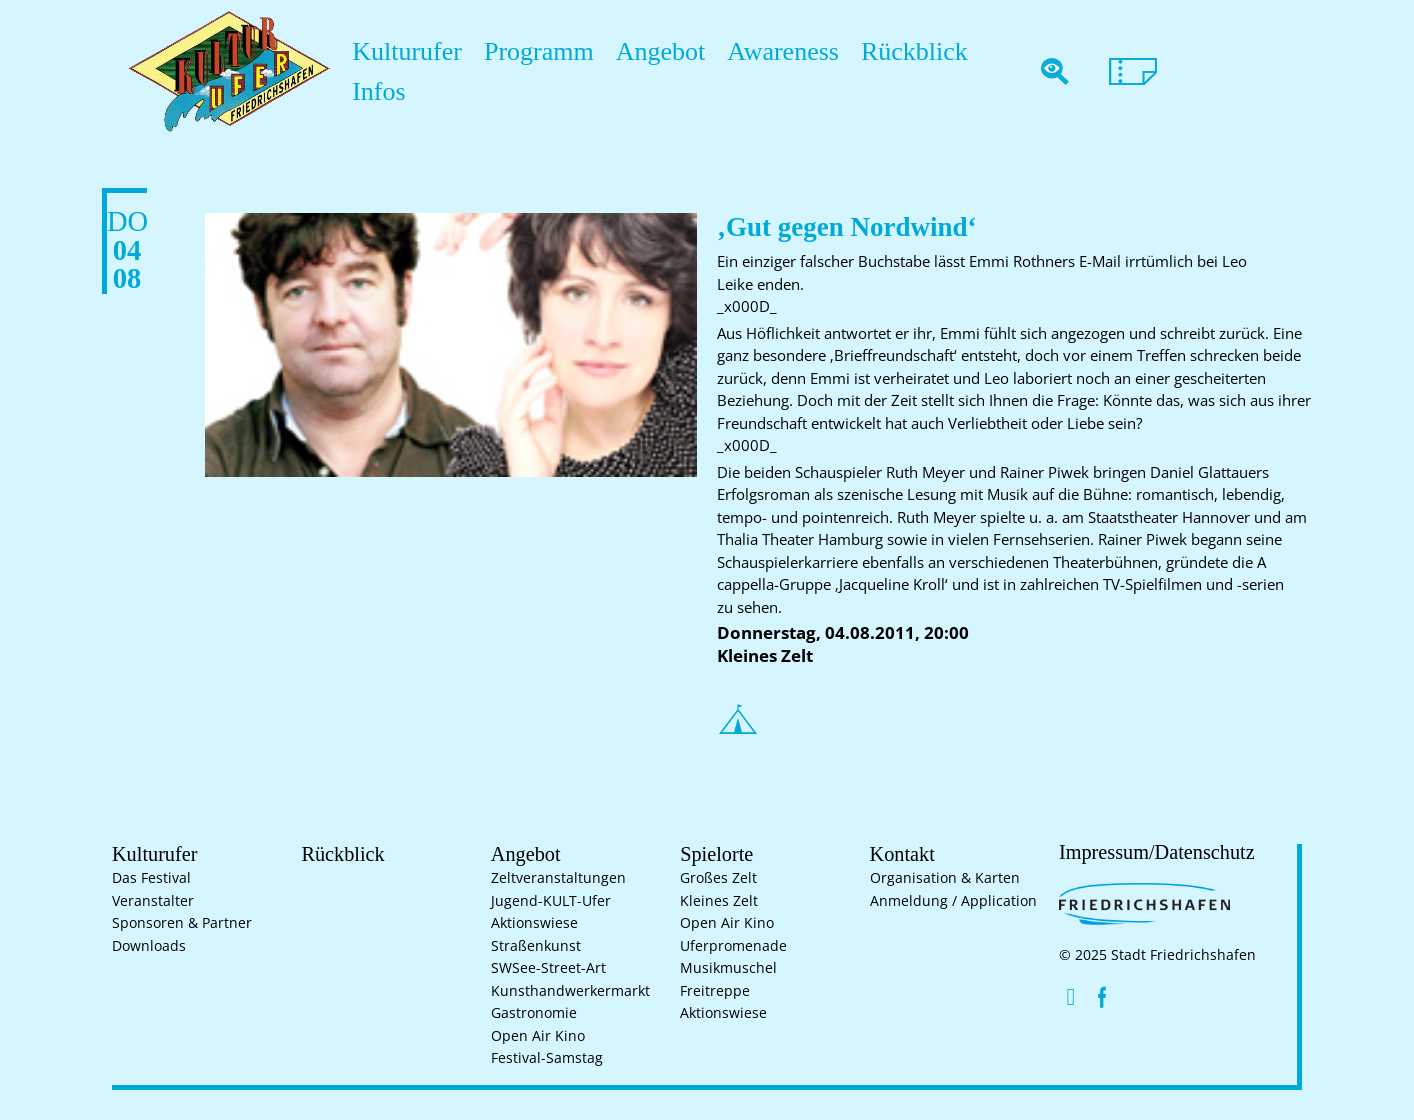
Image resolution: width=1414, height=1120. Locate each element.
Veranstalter (153, 901)
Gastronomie (534, 1013)
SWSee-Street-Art (548, 968)
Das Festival (151, 878)
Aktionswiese (534, 923)
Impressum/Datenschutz (1146, 852)
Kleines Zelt (719, 901)
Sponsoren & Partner (182, 923)
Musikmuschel (728, 968)
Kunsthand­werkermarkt (570, 991)
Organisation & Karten (945, 878)
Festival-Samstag (547, 1058)
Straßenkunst (536, 946)
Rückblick (840, 71)
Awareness (725, 71)
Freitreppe (715, 991)
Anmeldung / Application (953, 901)
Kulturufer (397, 71)
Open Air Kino (538, 1036)
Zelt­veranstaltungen (558, 878)
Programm (512, 71)
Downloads (149, 946)
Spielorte (711, 853)
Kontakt (898, 853)
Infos (929, 71)
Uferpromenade (733, 946)
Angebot (618, 71)
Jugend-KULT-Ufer (551, 901)
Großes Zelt (718, 878)
